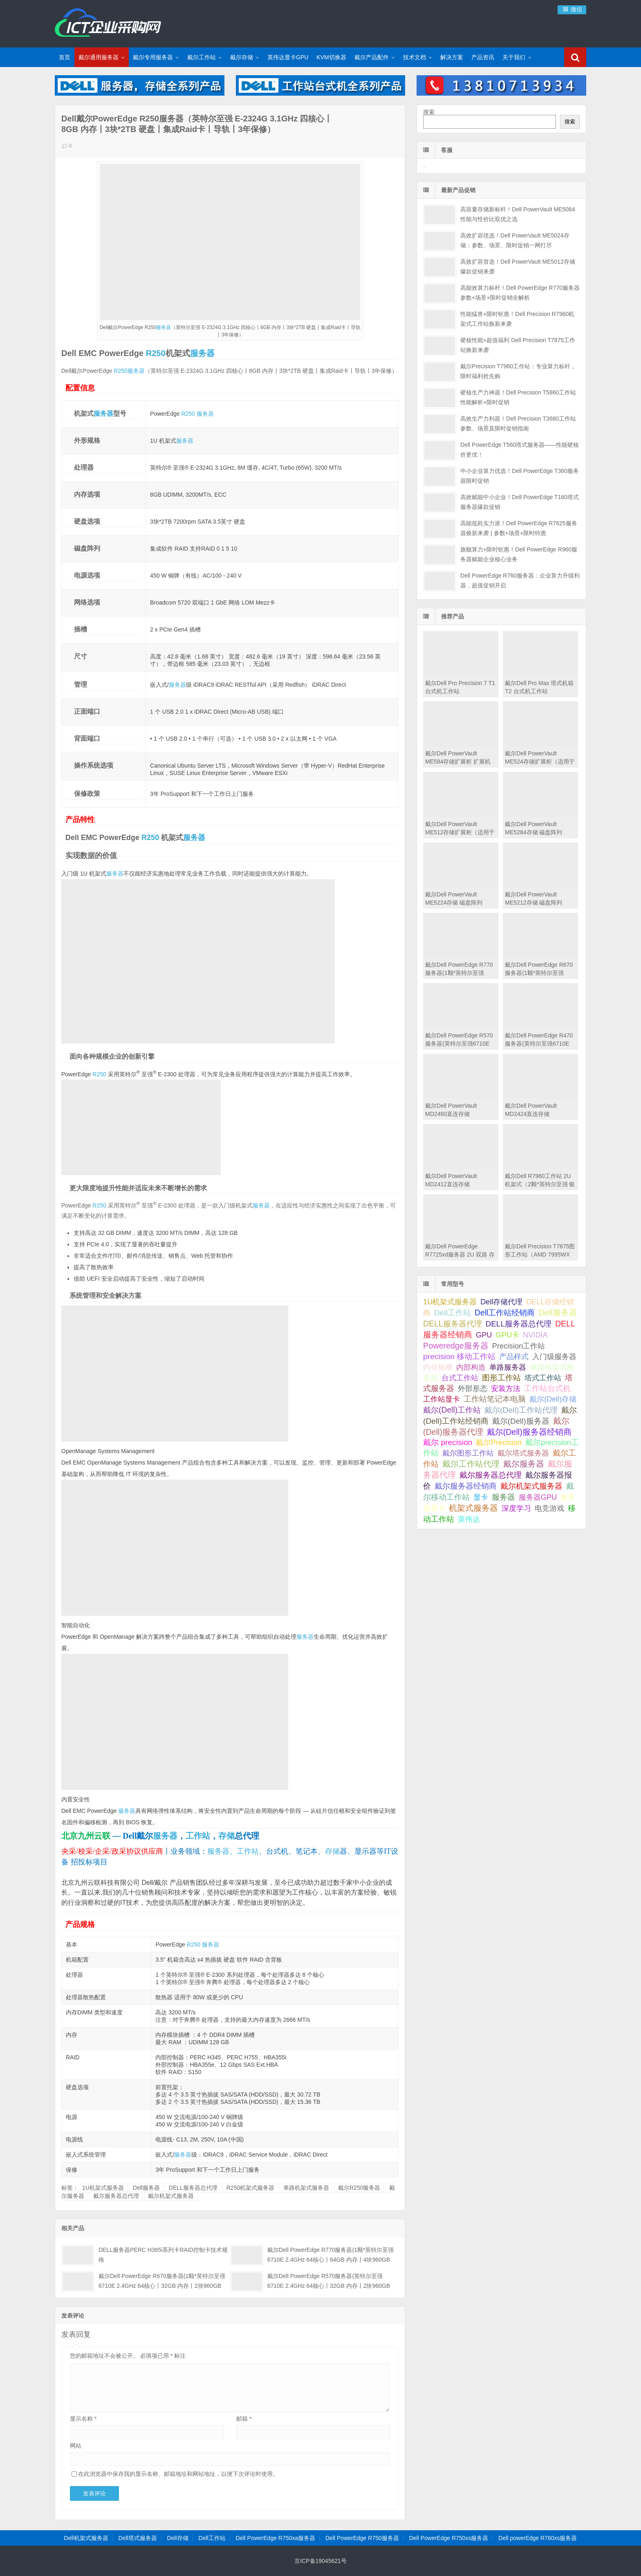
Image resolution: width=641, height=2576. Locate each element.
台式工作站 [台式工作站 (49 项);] (460, 1377)
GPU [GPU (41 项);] (484, 1335)
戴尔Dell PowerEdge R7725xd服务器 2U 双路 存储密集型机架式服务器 (460, 1254)
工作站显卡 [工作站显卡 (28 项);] (441, 1399)
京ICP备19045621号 (320, 2561)
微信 (572, 9)
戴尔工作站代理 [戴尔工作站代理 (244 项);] (471, 1463)
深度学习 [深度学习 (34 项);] (516, 1508)
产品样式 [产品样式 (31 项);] (514, 1357)
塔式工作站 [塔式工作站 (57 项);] (542, 1377)
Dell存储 (177, 2538)
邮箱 (243, 2418)
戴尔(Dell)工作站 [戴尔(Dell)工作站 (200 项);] (452, 1409)
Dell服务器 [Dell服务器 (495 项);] (557, 1312)
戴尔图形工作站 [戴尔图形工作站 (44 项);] (468, 1453)
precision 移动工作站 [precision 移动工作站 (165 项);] (459, 1356)
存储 (226, 1835)
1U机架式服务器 (103, 2187)
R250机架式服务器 (250, 2187)
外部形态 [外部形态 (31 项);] (472, 1388)
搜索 (429, 112)
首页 (64, 57)
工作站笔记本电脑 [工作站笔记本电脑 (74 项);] (495, 1399)
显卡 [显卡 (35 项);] (480, 1497)
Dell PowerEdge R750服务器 (362, 2538)
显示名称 (83, 2418)
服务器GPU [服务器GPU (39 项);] (538, 1497)
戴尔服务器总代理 (116, 2196)
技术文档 (414, 57)
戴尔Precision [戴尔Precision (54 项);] (499, 1442)
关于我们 (513, 57)
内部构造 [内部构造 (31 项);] (471, 1367)
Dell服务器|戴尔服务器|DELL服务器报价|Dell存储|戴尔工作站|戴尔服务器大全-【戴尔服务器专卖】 (108, 22)
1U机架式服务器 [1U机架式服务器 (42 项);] (450, 1301)
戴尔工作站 (201, 57)
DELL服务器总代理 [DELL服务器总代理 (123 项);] (518, 1323)
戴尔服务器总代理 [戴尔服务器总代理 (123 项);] (490, 1475)
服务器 (163, 327)
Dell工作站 (212, 2538)
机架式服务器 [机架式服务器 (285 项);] (473, 1507)
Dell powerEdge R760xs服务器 (537, 2538)
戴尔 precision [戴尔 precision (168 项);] (447, 1442)
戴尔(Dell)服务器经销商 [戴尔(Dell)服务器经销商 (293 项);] (529, 1431)
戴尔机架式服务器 (171, 2196)
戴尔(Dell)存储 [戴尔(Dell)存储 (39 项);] (553, 1399)
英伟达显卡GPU (287, 57)
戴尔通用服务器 (98, 57)
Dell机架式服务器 (86, 2538)
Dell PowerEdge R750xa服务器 (276, 2538)
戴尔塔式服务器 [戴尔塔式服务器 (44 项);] (523, 1453)
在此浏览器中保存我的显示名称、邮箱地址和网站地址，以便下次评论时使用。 (178, 2474)
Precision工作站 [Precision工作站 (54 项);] (518, 1346)
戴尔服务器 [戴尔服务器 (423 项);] (523, 1463)
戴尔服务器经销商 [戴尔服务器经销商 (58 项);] (466, 1486)
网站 (75, 2445)
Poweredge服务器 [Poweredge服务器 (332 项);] (456, 1345)
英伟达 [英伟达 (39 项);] (469, 1519)
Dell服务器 (146, 2187)
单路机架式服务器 (306, 2187)
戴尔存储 (241, 57)
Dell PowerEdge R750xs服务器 (449, 2538)
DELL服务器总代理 (193, 2187)
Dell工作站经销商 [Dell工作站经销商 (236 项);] (505, 1312)
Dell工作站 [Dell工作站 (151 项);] (452, 1312)
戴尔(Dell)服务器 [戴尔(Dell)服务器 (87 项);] (520, 1421)
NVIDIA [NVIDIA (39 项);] (535, 1335)
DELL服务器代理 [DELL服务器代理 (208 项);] (452, 1323)
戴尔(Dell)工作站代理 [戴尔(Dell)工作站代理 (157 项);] (521, 1410)
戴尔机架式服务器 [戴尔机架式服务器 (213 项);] (531, 1485)
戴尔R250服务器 (359, 2187)
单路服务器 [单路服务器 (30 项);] (507, 1367)
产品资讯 (482, 57)
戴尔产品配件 (371, 57)
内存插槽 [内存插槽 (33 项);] (438, 1367)
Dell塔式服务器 (138, 2538)
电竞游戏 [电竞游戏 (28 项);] (549, 1508)
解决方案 (451, 57)
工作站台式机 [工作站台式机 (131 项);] (547, 1388)
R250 (156, 353)
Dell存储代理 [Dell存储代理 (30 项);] (501, 1302)
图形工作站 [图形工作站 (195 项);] (501, 1377)
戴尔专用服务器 (153, 57)
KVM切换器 (331, 57)
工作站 (198, 1835)
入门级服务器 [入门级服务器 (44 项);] (554, 1356)
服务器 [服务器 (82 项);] (503, 1497)
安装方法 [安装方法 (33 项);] (505, 1388)
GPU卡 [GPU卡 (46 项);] (507, 1335)
